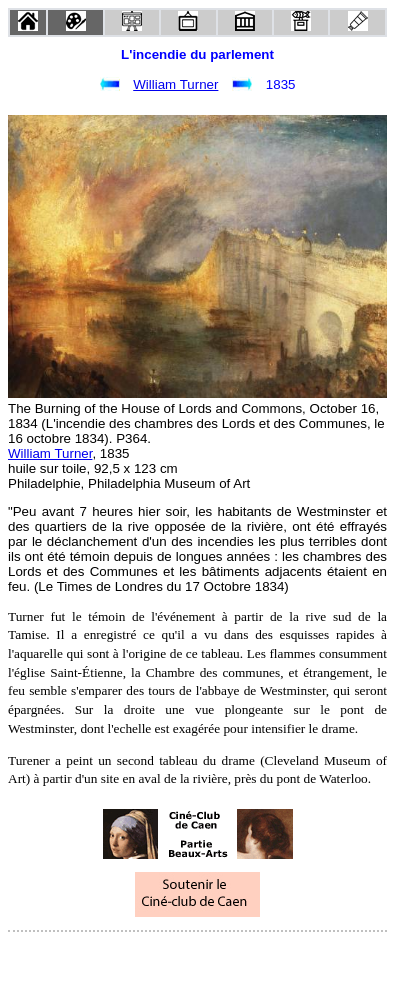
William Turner (175, 84)
